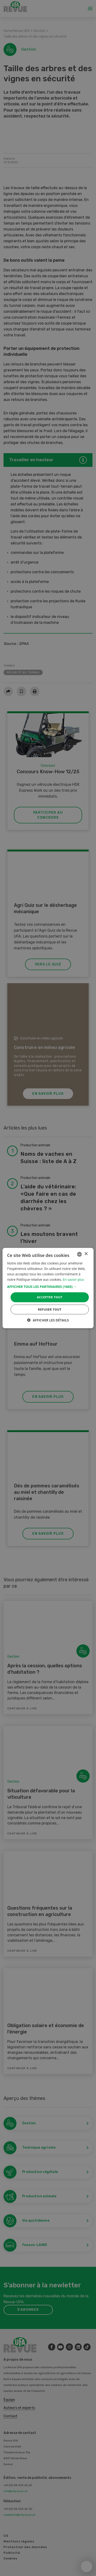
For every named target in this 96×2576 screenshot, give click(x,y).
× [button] (86, 1254)
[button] (48, 1287)
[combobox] (79, 1254)
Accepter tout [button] (49, 1297)
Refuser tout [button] (49, 1309)
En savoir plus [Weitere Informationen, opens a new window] (73, 1279)
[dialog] (48, 1288)
